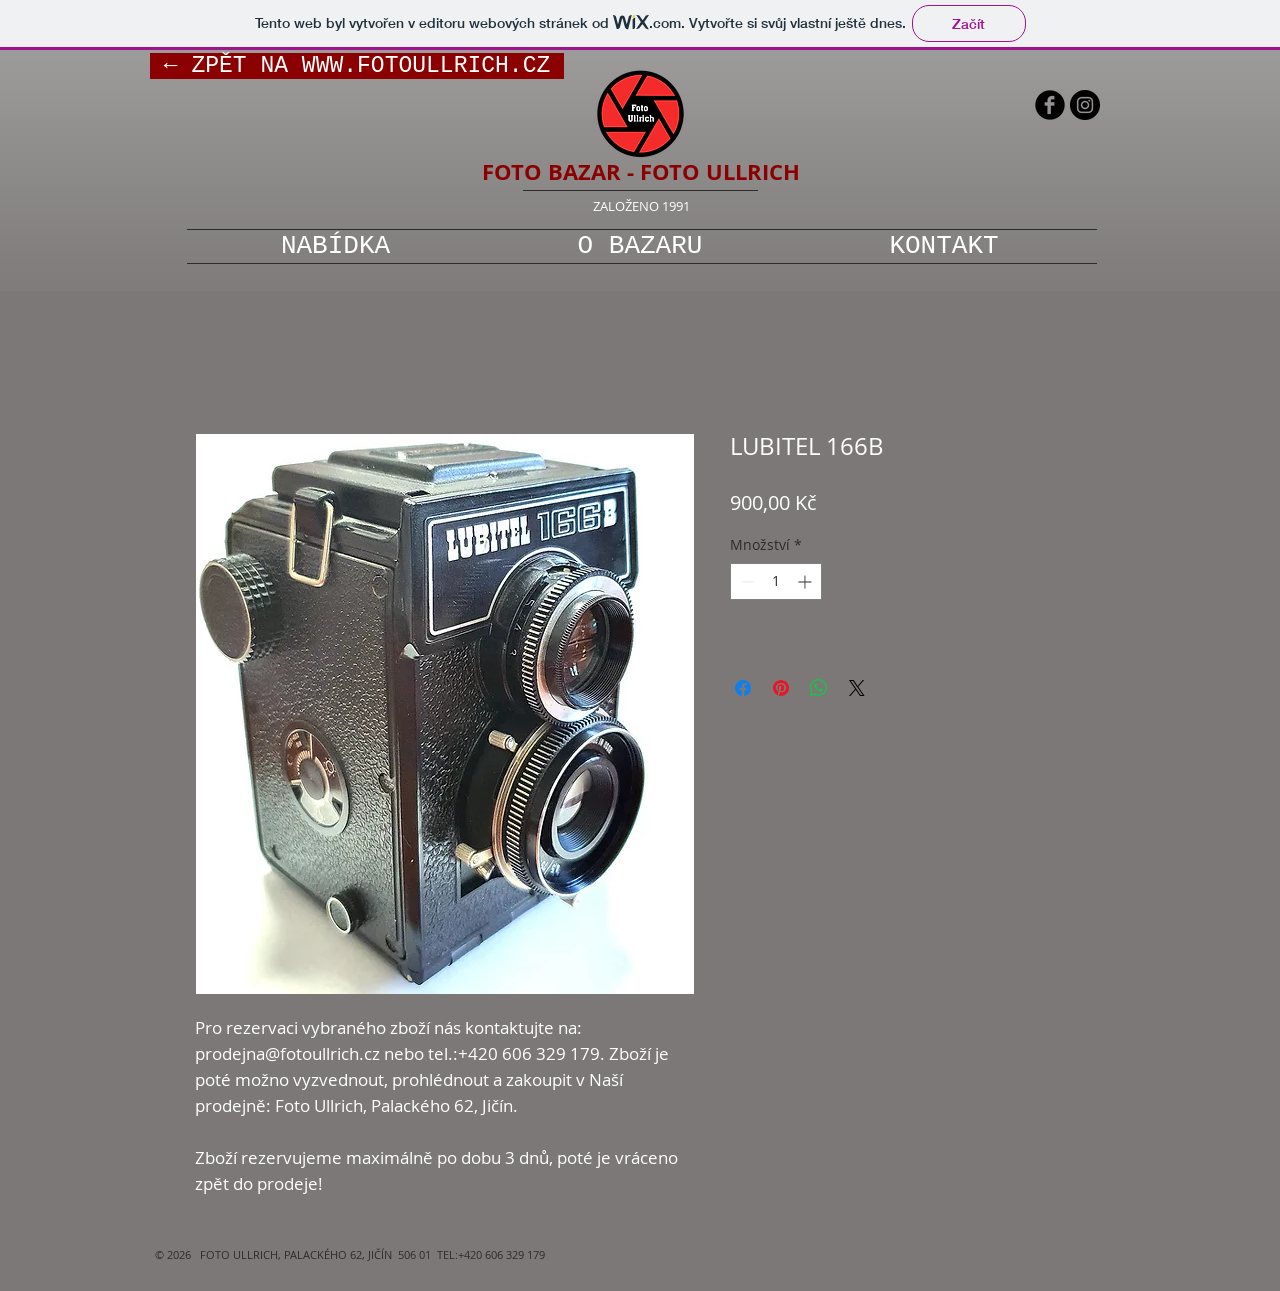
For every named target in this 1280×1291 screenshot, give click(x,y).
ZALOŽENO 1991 (641, 206)
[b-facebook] (1050, 105)
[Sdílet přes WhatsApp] (819, 688)
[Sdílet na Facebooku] (743, 688)
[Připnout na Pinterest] (781, 688)
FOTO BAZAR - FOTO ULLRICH (641, 171)
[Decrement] (745, 581)
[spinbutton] (776, 581)
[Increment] (806, 581)
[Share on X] (857, 688)
